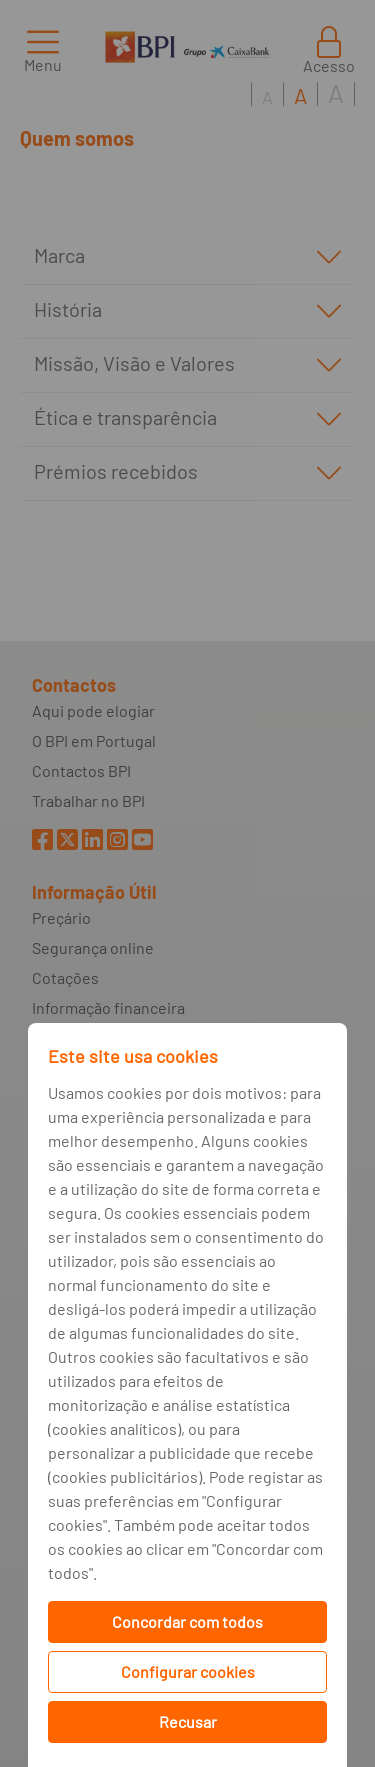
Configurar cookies (188, 1671)
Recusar (188, 1721)
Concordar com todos (187, 1621)
